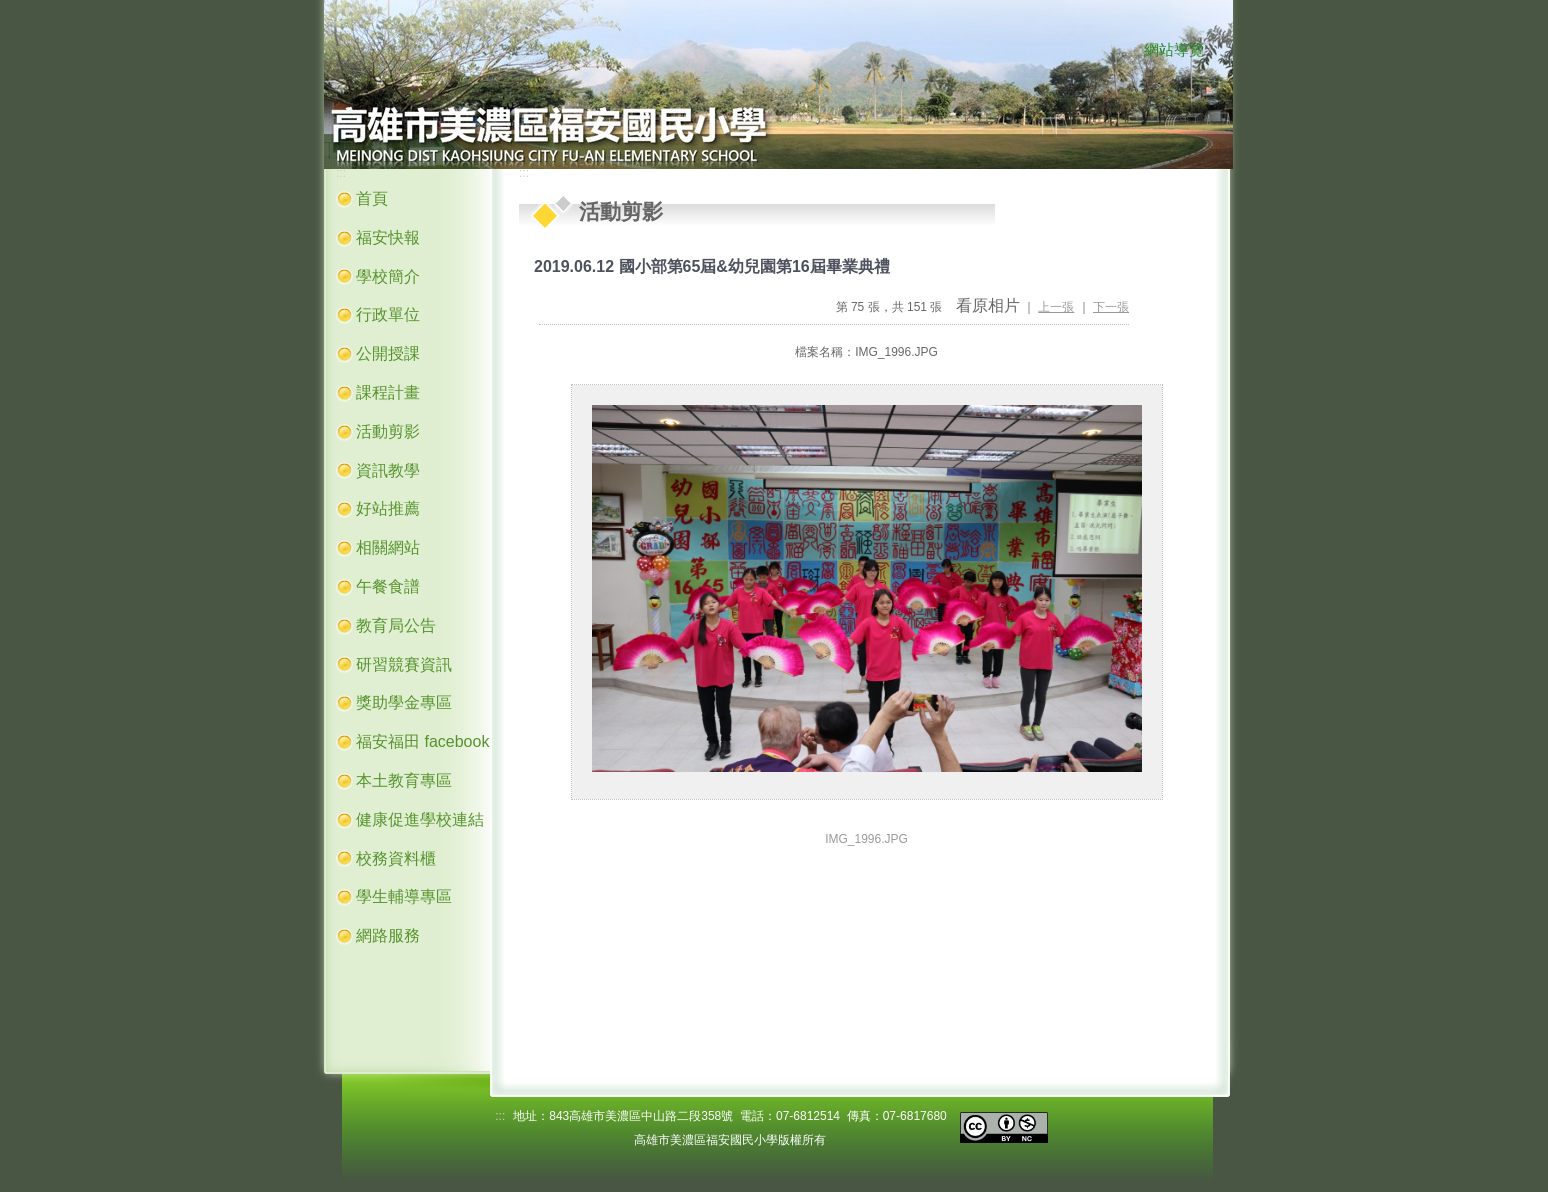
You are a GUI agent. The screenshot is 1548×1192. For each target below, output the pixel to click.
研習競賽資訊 (404, 664)
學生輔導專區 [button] (404, 896)
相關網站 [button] (388, 547)
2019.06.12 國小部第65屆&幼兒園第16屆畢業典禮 (712, 266)
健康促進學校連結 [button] (420, 819)
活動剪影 (388, 431)
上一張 (1056, 307)
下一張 (1111, 307)
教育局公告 (396, 625)
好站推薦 (388, 508)
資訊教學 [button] (388, 470)
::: (1124, 51)
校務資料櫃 (396, 858)
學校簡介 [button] (388, 276)
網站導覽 (1174, 50)
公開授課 (388, 353)
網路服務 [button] (388, 935)
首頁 (372, 198)
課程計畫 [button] (388, 392)
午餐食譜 (388, 586)
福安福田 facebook (422, 741)
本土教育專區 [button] (404, 780)
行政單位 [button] (388, 314)
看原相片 (988, 305)
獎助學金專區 (404, 702)
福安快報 (388, 237)
